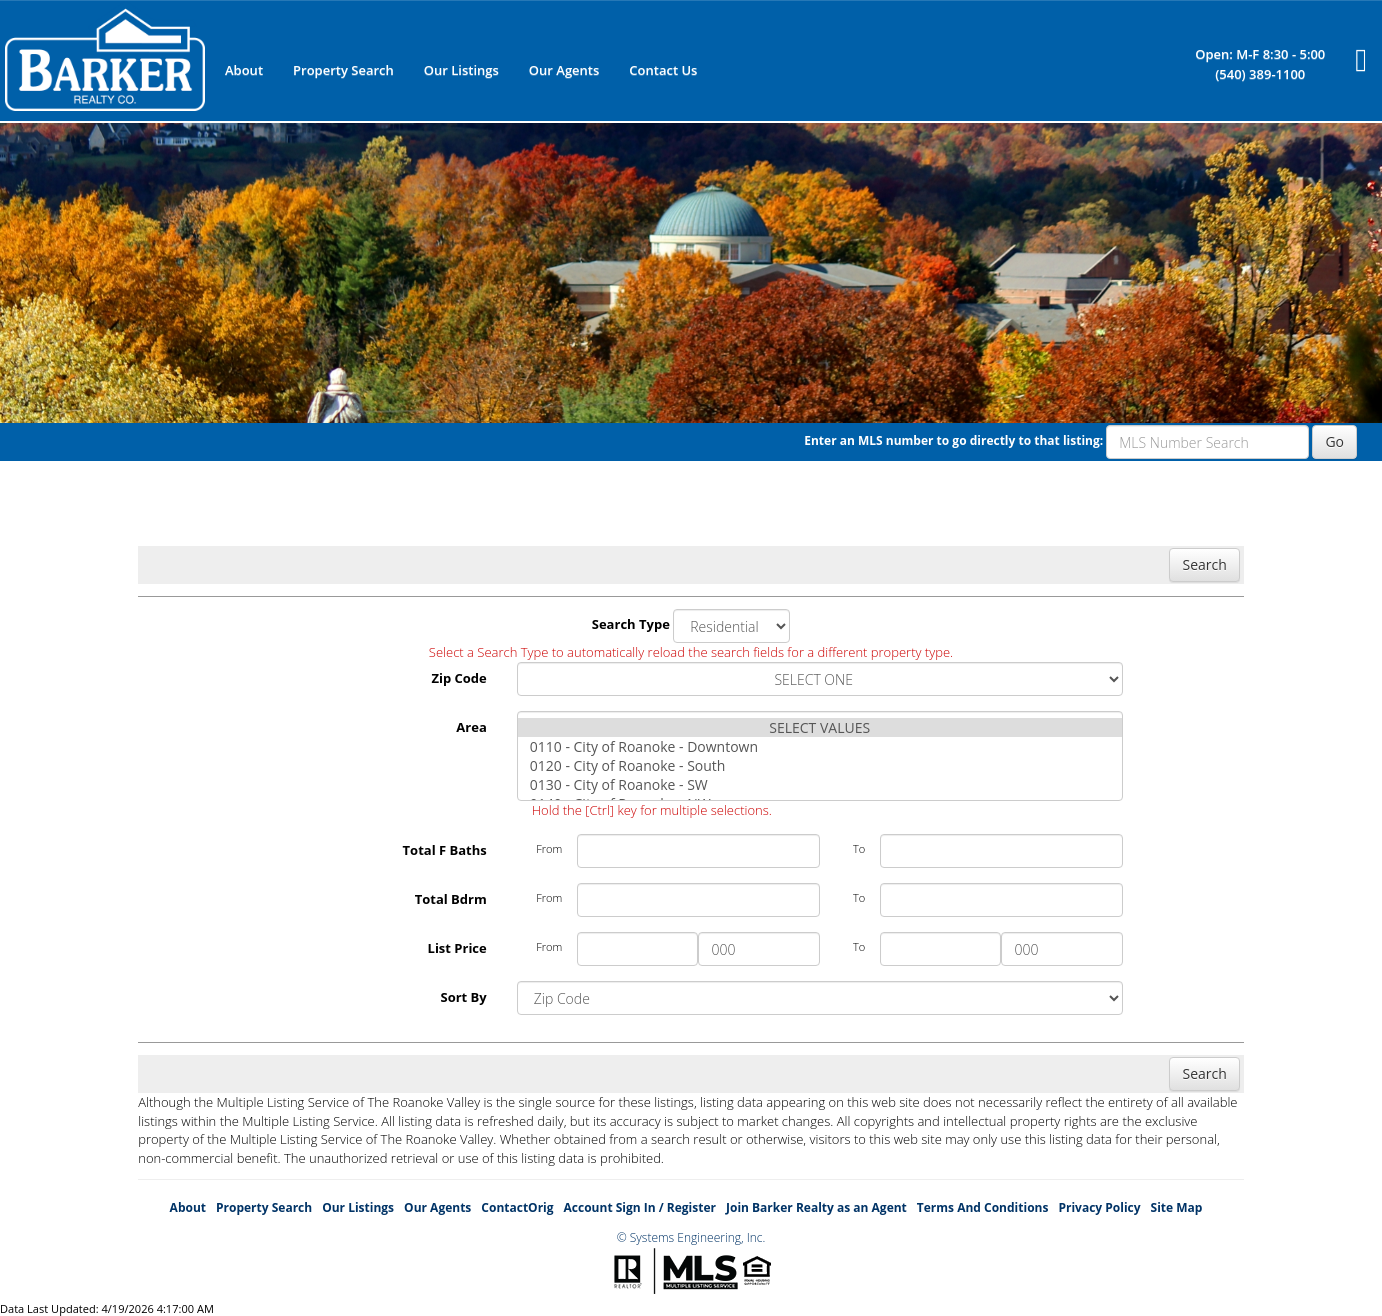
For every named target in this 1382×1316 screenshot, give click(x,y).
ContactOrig (517, 1207)
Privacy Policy (1099, 1207)
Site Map (1177, 1207)
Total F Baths (445, 850)
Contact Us (663, 70)
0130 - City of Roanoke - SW (820, 784)
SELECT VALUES (820, 727)
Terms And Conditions (983, 1207)
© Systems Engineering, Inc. (691, 1237)
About (244, 70)
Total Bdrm (451, 899)
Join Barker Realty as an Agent (816, 1207)
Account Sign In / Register (640, 1207)
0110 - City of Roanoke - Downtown (820, 746)
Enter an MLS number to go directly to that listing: (953, 440)
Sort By (463, 997)
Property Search (343, 70)
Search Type (631, 624)
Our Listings (461, 70)
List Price (457, 948)
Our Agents (564, 70)
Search (1204, 564)
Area (471, 727)
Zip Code (458, 678)
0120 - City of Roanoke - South (820, 765)
